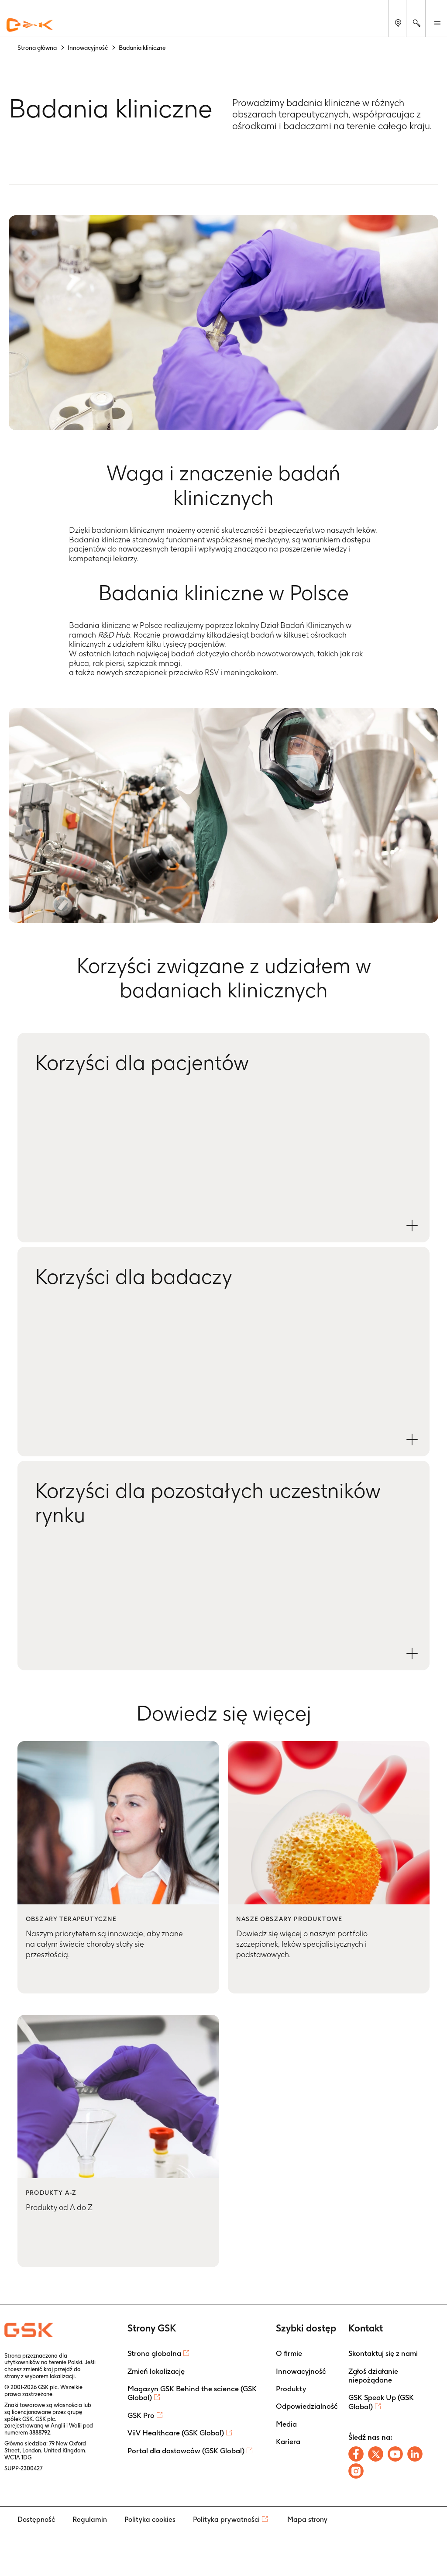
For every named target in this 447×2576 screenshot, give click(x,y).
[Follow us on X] (375, 2454)
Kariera (288, 2441)
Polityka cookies (149, 2519)
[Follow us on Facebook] (356, 2454)
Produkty (291, 2388)
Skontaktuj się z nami (383, 2353)
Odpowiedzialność (307, 2406)
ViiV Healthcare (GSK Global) (175, 2432)
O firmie (289, 2353)
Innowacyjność (301, 2371)
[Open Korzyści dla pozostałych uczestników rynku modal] (412, 1653)
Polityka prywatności (226, 2519)
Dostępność (36, 2519)
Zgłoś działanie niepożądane (373, 2375)
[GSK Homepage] (30, 25)
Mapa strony (307, 2519)
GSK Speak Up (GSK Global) (381, 2401)
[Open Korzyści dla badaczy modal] (412, 1439)
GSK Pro (141, 2415)
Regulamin (89, 2519)
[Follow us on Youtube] (395, 2454)
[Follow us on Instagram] (356, 2471)
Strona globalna (154, 2353)
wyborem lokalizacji (50, 2376)
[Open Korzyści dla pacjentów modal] (412, 1226)
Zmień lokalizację (156, 2371)
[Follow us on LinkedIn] (415, 2454)
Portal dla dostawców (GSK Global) (185, 2450)
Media (286, 2424)
